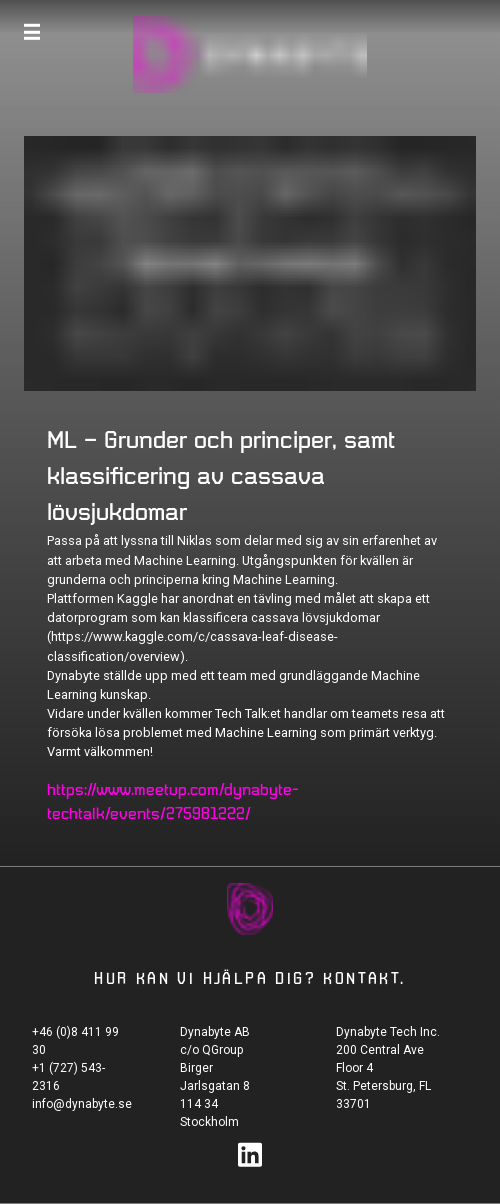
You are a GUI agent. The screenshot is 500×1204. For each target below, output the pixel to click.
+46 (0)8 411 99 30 (75, 1041)
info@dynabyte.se (82, 1104)
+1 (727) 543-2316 (68, 1077)
